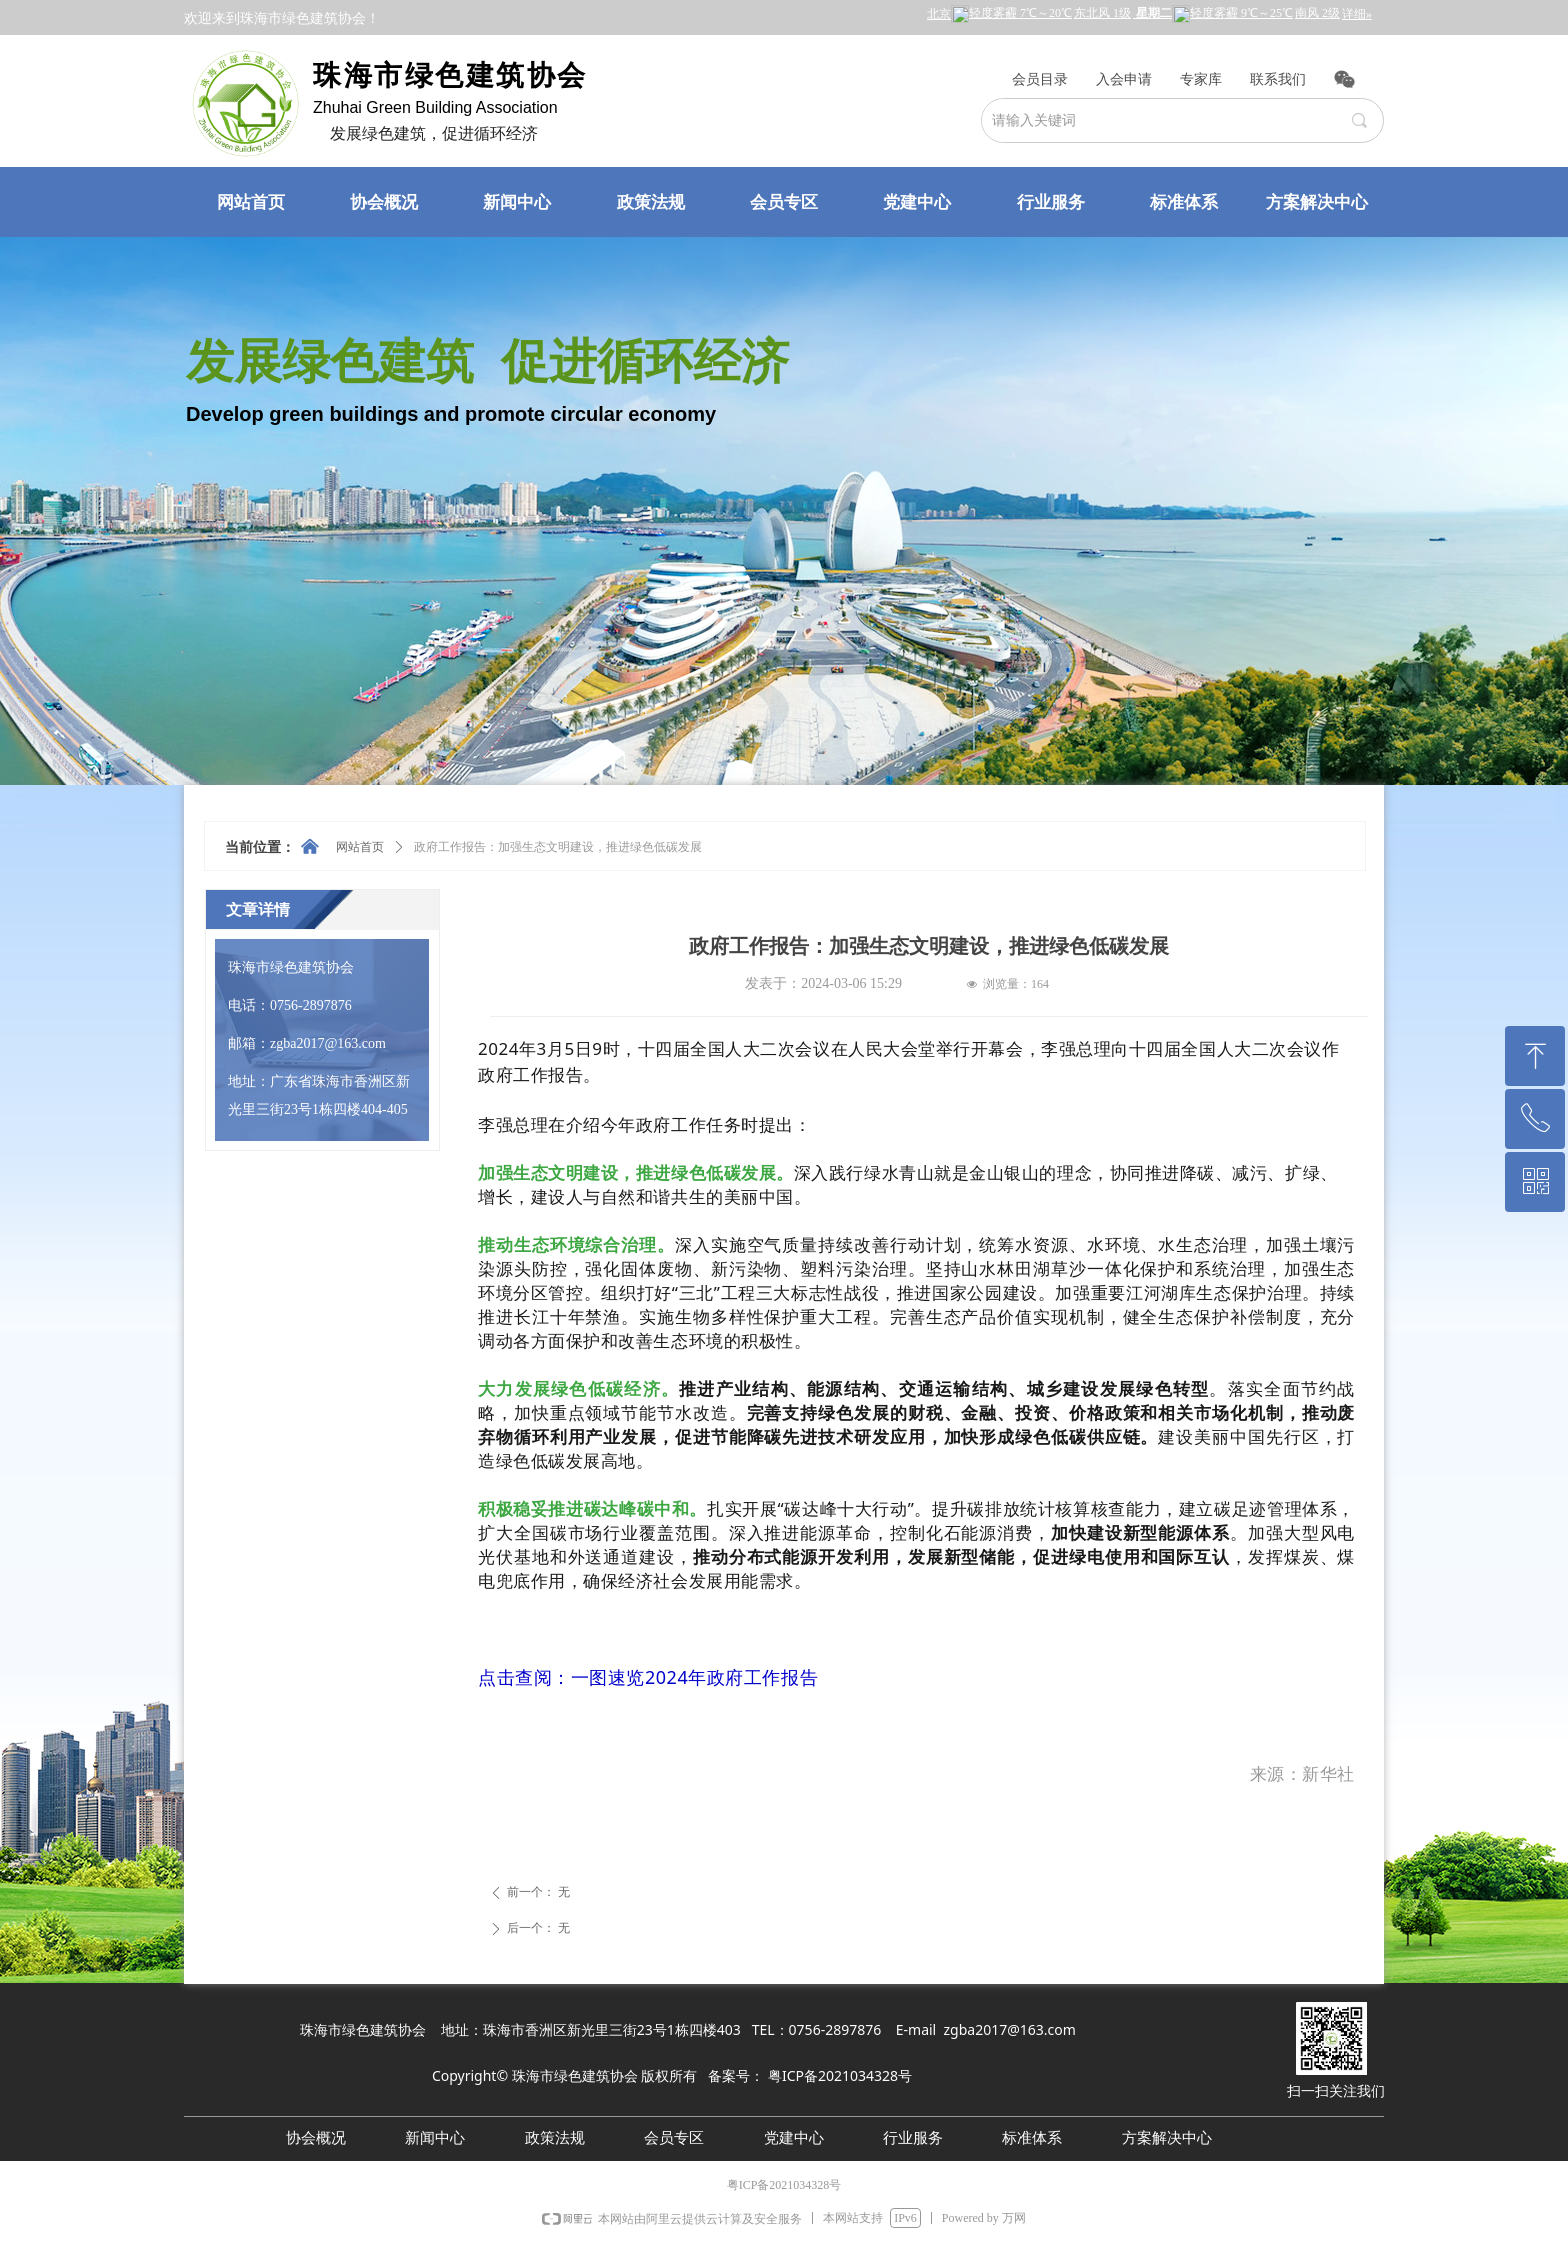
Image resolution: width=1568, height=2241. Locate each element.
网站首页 (360, 847)
